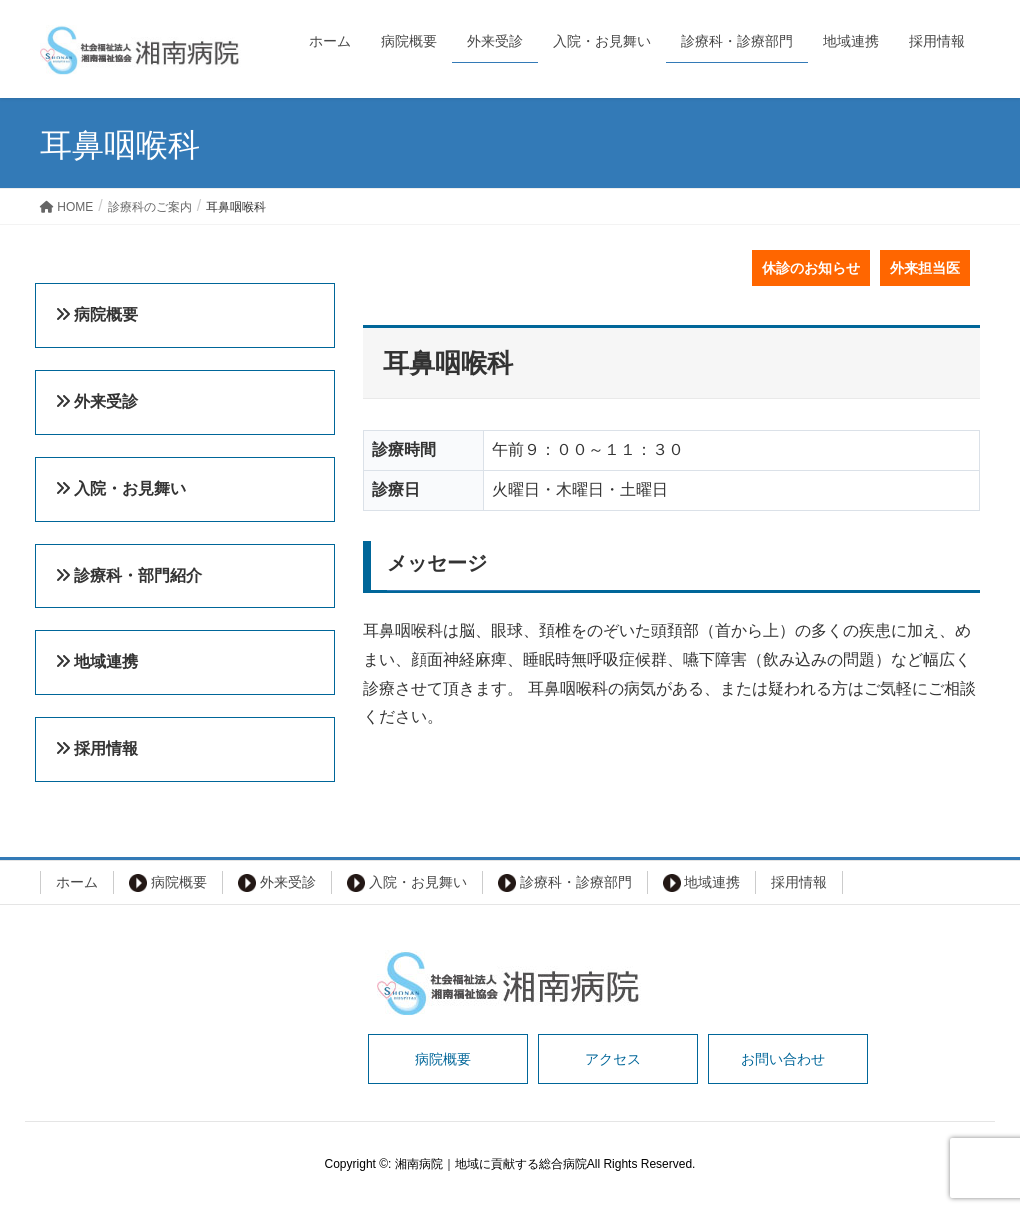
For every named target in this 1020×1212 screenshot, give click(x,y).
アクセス (613, 1059)
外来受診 (277, 883)
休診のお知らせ (811, 268)
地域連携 (702, 883)
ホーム (77, 882)
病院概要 (168, 883)
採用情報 (799, 882)
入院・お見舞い (407, 883)
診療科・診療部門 (565, 883)
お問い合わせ (783, 1059)
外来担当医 (925, 268)
